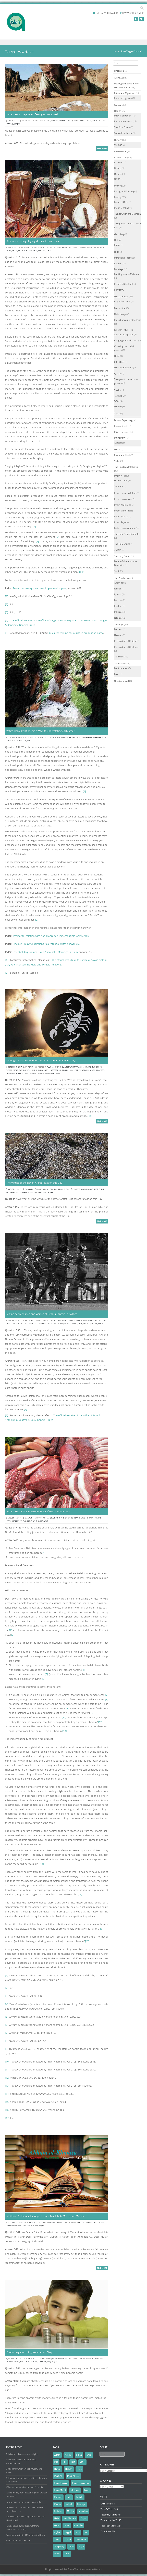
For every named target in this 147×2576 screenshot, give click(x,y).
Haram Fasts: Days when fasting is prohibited (32, 114)
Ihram (117, 244)
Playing (41, 251)
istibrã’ (15, 1521)
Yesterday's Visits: (109, 2514)
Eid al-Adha (86, 121)
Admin (27, 121)
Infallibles (75, 2490)
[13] (64, 1731)
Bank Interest (121, 668)
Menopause (84, 1070)
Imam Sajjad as (121, 522)
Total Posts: (106, 2531)
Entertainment (86, 247)
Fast (104, 121)
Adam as (118, 582)
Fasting (54, 121)
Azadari (118, 442)
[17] (87, 1941)
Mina (32, 1192)
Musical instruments (27, 251)
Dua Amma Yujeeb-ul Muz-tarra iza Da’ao (25, 2535)
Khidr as (118, 606)
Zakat (117, 413)
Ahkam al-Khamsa (85, 2222)
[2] (57, 536)
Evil (29, 1070)
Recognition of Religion (125, 641)
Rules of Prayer (121, 329)
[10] (92, 1712)
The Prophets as (122, 577)
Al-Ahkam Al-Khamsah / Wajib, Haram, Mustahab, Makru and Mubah (45, 2216)
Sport (101, 1324)
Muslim (70, 2511)
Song (48, 251)
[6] (43, 1678)
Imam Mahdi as (122, 510)
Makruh (65, 1070)
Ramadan (16, 124)
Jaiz (102, 2222)
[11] (64, 1717)
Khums (117, 263)
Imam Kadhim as (122, 504)
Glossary (118, 104)
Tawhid (67, 2539)
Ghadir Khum (121, 480)
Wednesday (50, 1073)
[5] (83, 572)
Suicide (117, 390)
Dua (56, 2462)
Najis (35, 1521)
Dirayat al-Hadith (122, 115)
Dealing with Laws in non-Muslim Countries (74, 1320)
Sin (25, 741)
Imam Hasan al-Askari (125, 493)
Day (25, 1070)
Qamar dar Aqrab (13, 1073)
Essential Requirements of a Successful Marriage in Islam (45, 952)
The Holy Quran (122, 556)
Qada (56, 2525)
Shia (78, 2532)
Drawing (118, 185)
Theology (119, 624)
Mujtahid (58, 2511)
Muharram (119, 437)
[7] (106, 1694)
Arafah (84, 1189)
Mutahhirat (120, 308)
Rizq (49, 2362)
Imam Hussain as (122, 498)
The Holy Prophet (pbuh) (126, 534)
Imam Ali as (120, 475)
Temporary (59, 2546)
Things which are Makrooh (127, 213)
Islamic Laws (64, 121)
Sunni (56, 2539)
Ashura (68, 2455)
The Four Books (122, 127)
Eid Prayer (119, 361)
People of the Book (123, 283)
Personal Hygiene (123, 98)
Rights (57, 2532)
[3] (37, 541)
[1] (34, 526)
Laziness (87, 1324)
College (34, 1324)
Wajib (41, 2226)
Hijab (80, 1324)
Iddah (46, 1070)
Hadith (58, 1067)
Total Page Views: (109, 2525)
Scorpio (25, 1073)
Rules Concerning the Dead (127, 319)
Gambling (119, 234)
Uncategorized (121, 681)
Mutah (35, 2226)
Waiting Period (37, 1073)
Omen (92, 1070)
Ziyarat (117, 549)
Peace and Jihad (122, 455)
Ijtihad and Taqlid (123, 257)
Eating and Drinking (63, 1518)
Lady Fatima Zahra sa (125, 528)
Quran (66, 2525)
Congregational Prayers (126, 340)
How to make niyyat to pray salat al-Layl (24, 2502)
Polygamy (119, 289)
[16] (101, 1928)
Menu (73, 42)
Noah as (118, 617)
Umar (71, 2546)
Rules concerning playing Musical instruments (32, 241)
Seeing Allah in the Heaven (18, 2540)
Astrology (17, 1070)
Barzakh (118, 629)
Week (58, 1073)
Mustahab (27, 2226)
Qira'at (117, 373)
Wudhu (118, 406)
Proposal (100, 1070)
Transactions (61, 2358)
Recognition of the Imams (127, 646)
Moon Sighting (121, 207)
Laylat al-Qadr (121, 202)
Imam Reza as (121, 516)
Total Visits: (106, 2520)
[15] (80, 1894)
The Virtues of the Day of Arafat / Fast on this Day (34, 1182)
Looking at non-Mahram (126, 274)
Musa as (118, 611)
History (118, 139)
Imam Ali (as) (73, 2476)
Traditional (119, 656)
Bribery (117, 168)
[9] (67, 1708)
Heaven (118, 635)
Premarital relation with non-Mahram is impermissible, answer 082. (51, 935)
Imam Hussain (60, 2483)
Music (64, 247)
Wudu (57, 2553)
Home (116, 51)
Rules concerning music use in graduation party (40, 588)
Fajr (64, 2462)
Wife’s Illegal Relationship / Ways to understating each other (40, 731)
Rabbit (40, 1521)
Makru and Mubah (14, 2226)
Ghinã (96, 247)
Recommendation (90, 1067)
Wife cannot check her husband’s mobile (24, 2487)
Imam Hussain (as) (80, 2483)
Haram (8, 124)
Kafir (69, 2497)
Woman (118, 144)
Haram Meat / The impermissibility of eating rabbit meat (38, 1511)
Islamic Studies (121, 426)
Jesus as (118, 600)
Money (34, 2362)
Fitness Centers (46, 1324)
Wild (46, 1521)
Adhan (57, 2455)
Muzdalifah (48, 1192)
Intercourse (55, 1070)
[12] (100, 1722)
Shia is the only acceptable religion (22, 2454)
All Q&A (47, 121)
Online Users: (107, 2503)
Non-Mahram (70, 2518)
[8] (106, 1699)
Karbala (79, 2497)
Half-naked (59, 1324)
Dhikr (117, 356)
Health (74, 1324)
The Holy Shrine (122, 543)
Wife (29, 741)
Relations (18, 741)
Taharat (118, 395)
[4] (79, 572)
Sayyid (68, 2532)
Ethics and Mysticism (124, 93)
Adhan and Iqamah (123, 334)
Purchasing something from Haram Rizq (29, 2352)
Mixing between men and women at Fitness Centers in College (41, 1314)
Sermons (118, 486)
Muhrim (38, 1192)
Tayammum (81, 2539)
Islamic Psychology (123, 420)
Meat (29, 1521)
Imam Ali (58, 2476)
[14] (42, 1864)
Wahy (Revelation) (123, 133)
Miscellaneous (12, 1324)
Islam (86, 2490)
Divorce (118, 173)
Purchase (42, 2362)
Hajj (55, 1189)
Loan (116, 674)
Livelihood (25, 2362)
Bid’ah (79, 2455)
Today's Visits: (107, 2509)
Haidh (34, 1070)
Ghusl (101, 1189)
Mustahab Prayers (123, 367)
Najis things (120, 314)
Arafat (90, 1189)
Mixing (94, 1324)
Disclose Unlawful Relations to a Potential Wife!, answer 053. (47, 943)
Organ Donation (122, 301)
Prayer (83, 2518)
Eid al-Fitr (96, 121)
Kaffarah (58, 2497)
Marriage (70, 737)
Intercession (120, 151)
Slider (117, 461)
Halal (102, 247)
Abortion (118, 162)
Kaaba (18, 1192)
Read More (102, 148)
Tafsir (117, 571)
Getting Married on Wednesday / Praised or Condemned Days (41, 1060)
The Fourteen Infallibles (126, 466)
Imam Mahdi (60, 2490)
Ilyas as (117, 594)
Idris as (117, 588)
